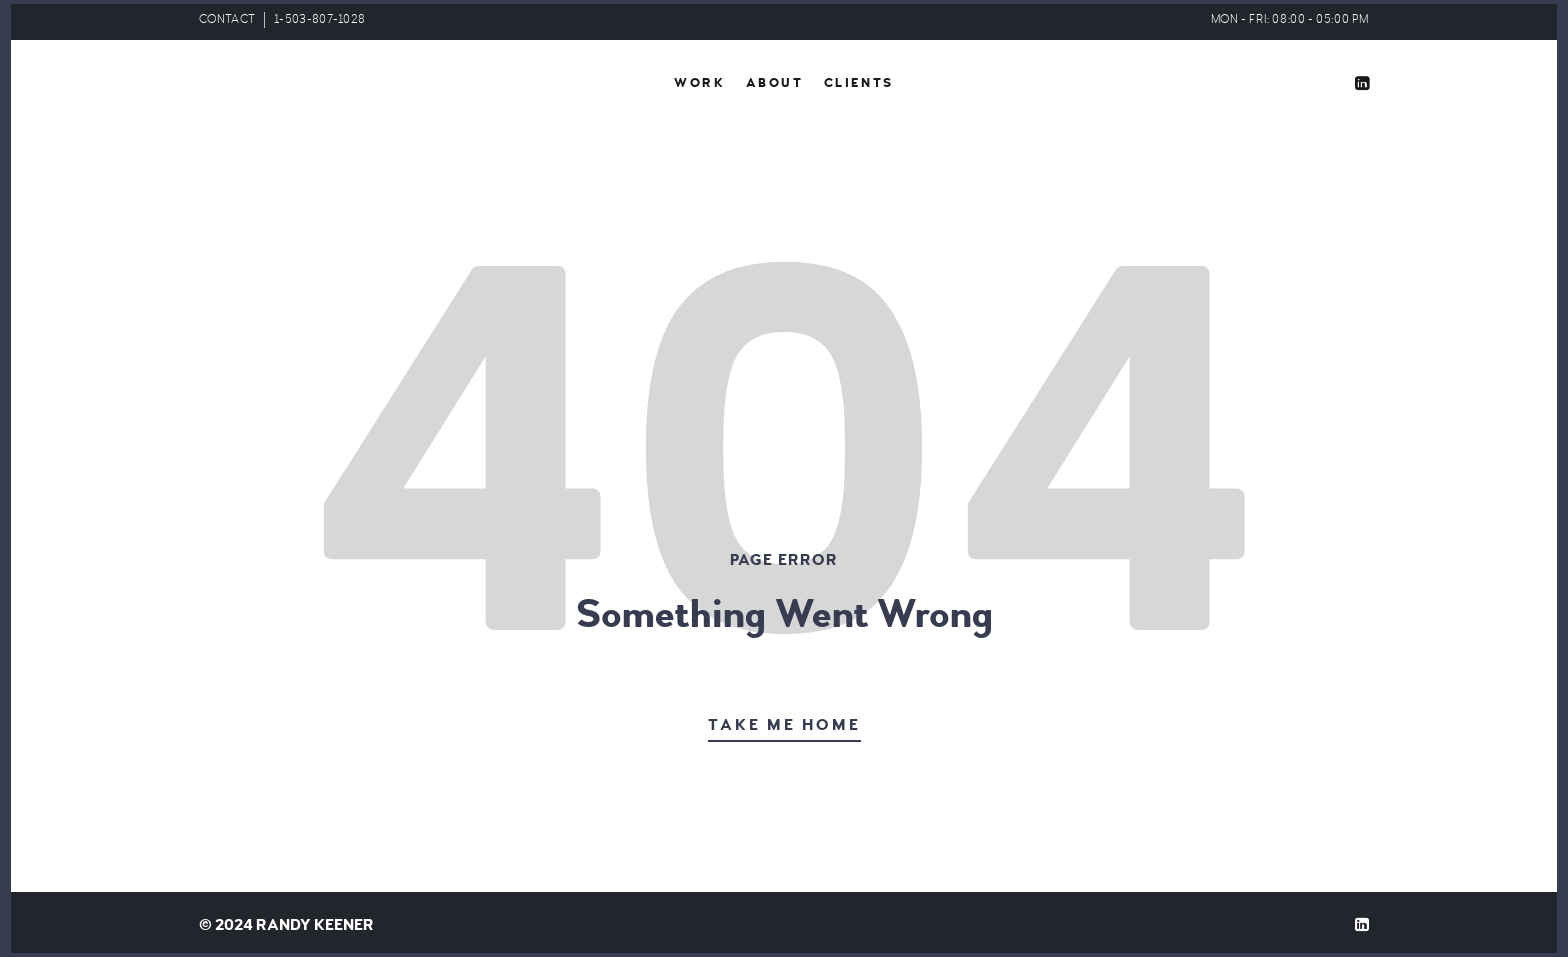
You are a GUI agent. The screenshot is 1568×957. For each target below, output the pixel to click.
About (775, 83)
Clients (859, 83)
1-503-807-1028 (319, 19)
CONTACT (227, 19)
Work (699, 83)
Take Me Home (784, 725)
